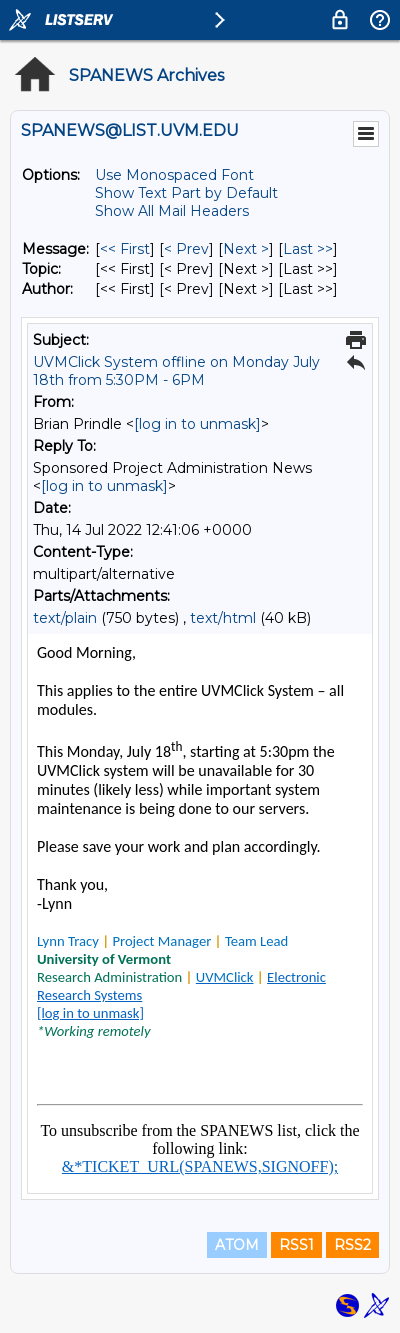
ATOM (237, 1245)
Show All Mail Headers (172, 211)
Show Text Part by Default (186, 193)
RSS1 (296, 1245)
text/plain (65, 618)
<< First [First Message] (125, 249)
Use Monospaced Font (174, 175)
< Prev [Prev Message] (186, 249)
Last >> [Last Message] (308, 249)
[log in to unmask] (197, 424)
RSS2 (352, 1245)
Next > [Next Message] (246, 249)
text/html (223, 618)
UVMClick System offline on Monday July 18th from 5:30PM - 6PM (176, 371)
